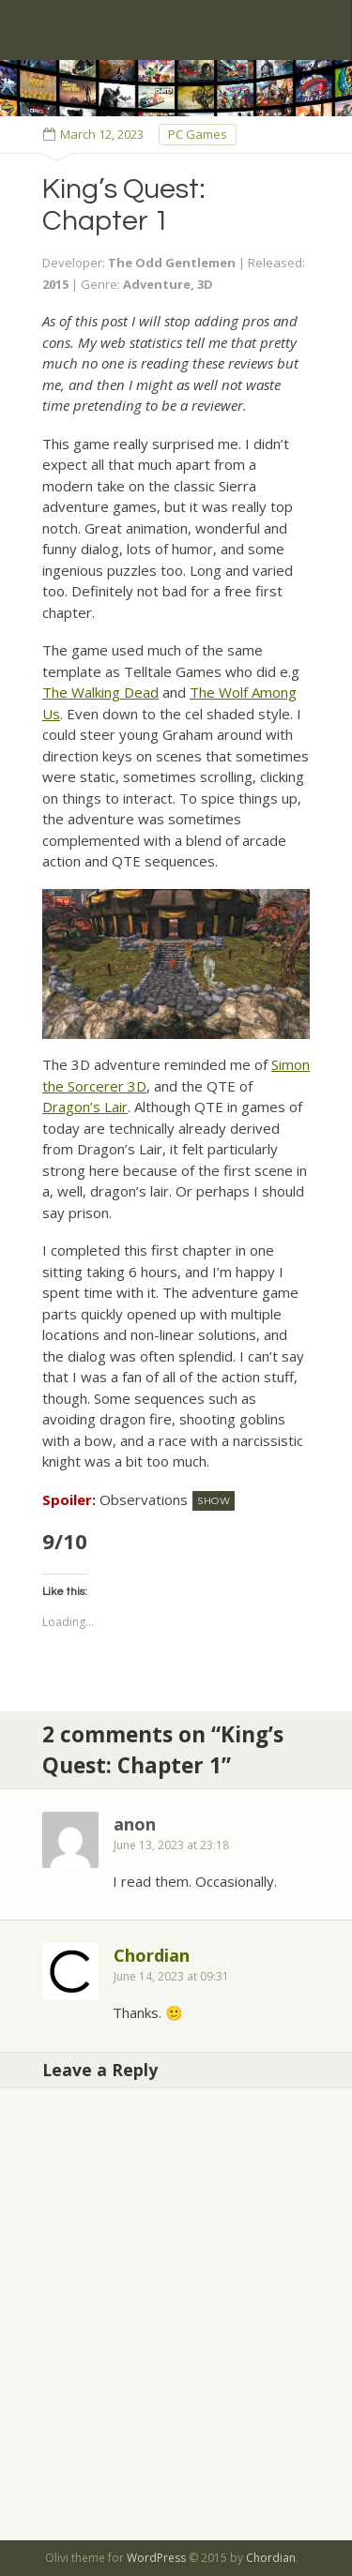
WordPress (156, 2558)
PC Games (197, 134)
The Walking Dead (100, 692)
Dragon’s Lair (85, 1106)
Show (213, 1501)
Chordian (152, 1955)
